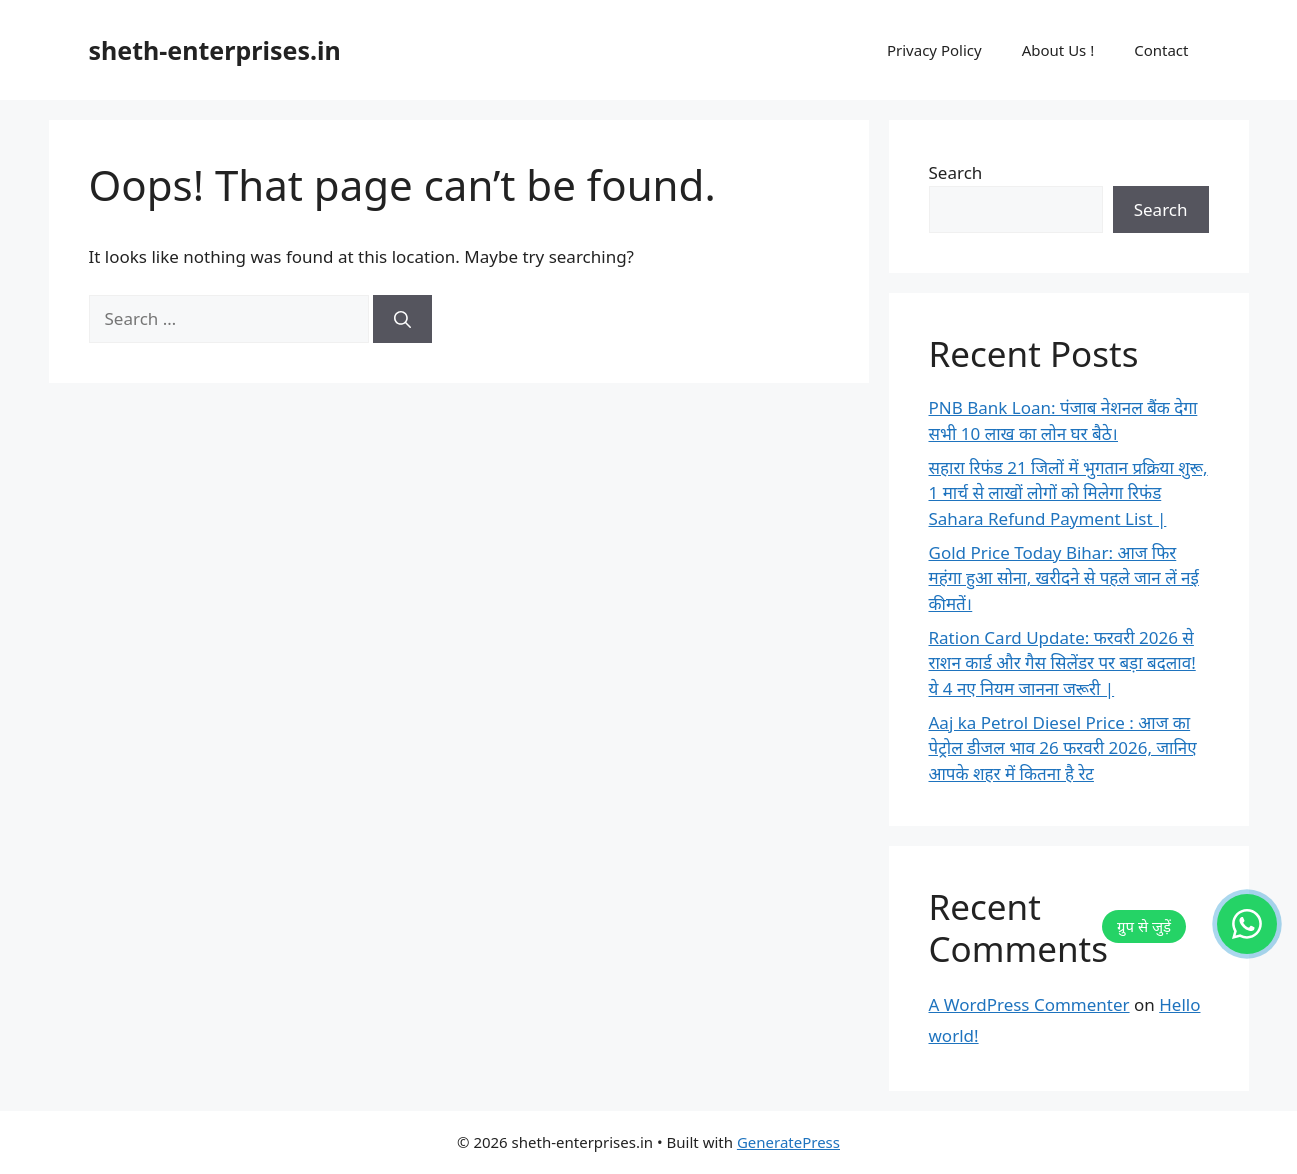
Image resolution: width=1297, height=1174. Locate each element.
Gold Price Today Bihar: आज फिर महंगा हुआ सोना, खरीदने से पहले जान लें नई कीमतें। (1064, 578)
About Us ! (1058, 50)
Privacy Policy (934, 50)
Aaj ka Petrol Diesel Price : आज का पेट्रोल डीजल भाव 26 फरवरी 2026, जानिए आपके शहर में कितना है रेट (1063, 748)
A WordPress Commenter (1029, 1004)
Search (956, 172)
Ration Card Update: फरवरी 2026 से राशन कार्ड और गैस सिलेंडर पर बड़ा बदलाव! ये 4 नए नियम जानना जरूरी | (1062, 663)
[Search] (402, 319)
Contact (1161, 50)
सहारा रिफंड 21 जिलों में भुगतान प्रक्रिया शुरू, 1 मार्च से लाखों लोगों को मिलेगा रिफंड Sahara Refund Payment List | (1068, 493)
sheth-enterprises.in (215, 50)
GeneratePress (788, 1142)
